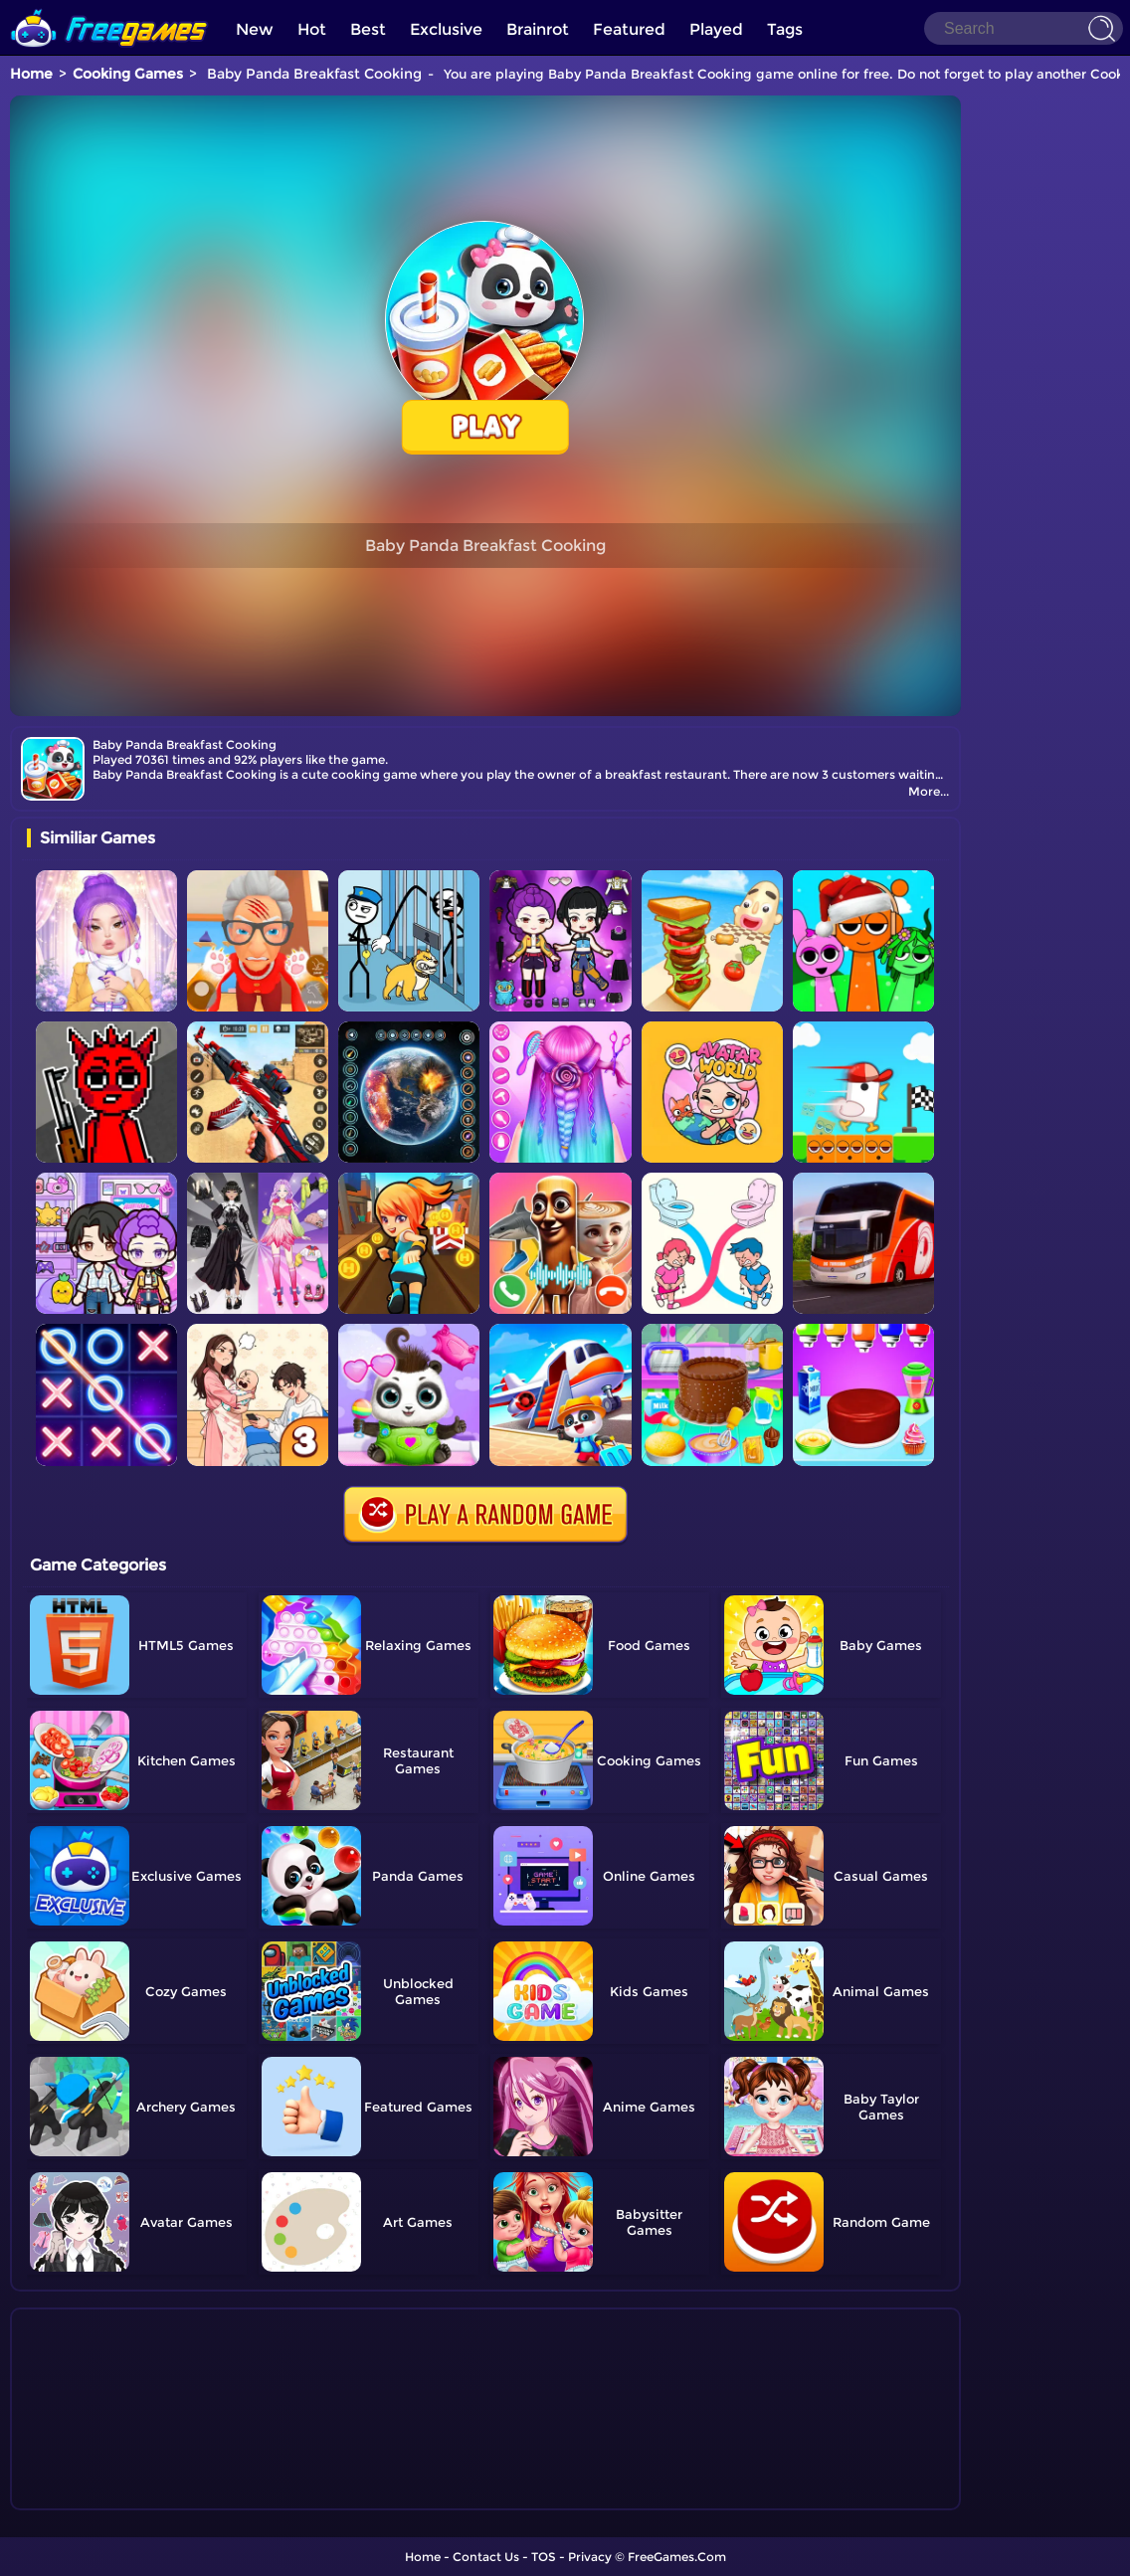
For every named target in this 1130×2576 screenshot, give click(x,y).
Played (716, 29)
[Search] (1023, 28)
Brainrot (537, 29)
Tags (785, 29)
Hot (311, 29)
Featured (629, 29)
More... (928, 791)
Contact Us (486, 2556)
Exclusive (446, 29)
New (255, 29)
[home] (109, 7)
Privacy (590, 2556)
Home (31, 74)
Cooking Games (128, 74)
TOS (543, 2556)
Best (368, 29)
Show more (93, 2495)
